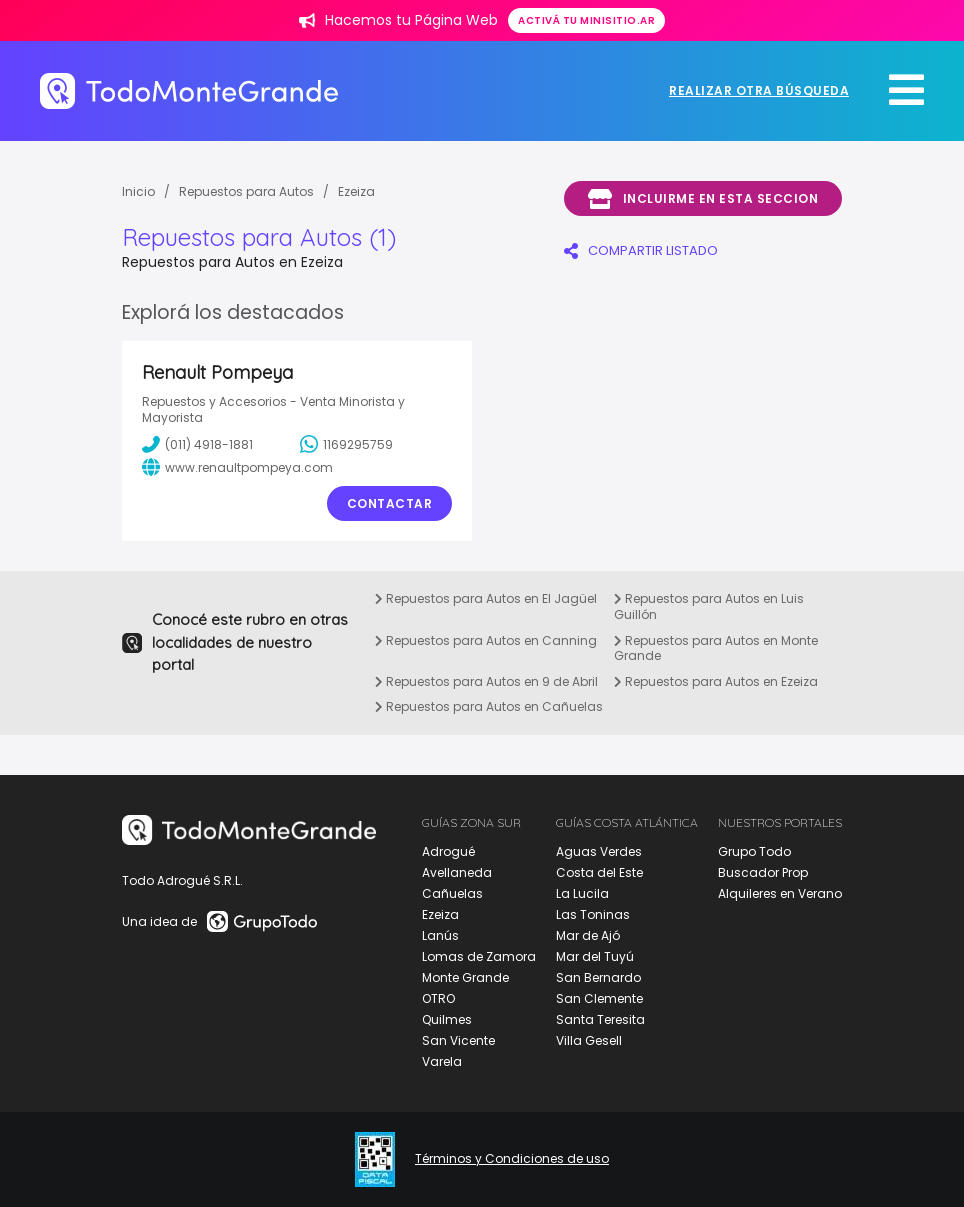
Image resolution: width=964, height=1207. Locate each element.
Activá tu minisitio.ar (586, 20)
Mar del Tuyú (595, 956)
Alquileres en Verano (780, 893)
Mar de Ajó (588, 935)
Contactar (390, 503)
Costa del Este (599, 872)
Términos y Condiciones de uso (512, 1159)
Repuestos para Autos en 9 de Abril (486, 681)
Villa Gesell (589, 1040)
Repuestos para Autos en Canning (486, 640)
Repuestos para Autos (246, 191)
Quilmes (447, 1019)
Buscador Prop (763, 872)
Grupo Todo (754, 851)
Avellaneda (457, 872)
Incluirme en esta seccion (703, 199)
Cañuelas (452, 893)
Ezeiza (356, 191)
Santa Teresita (600, 1019)
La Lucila (582, 893)
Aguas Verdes (599, 851)
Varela (442, 1061)
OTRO (438, 998)
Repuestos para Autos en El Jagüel (486, 598)
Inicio (138, 191)
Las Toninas (593, 914)
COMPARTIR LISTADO (641, 250)
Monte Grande (465, 977)
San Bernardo (598, 977)
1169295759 (346, 444)
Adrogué (448, 851)
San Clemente (599, 998)
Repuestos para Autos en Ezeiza (716, 681)
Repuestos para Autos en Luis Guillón (709, 606)
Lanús (440, 935)
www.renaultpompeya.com (237, 467)
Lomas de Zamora (479, 956)
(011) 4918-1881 (197, 444)
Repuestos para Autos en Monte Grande (716, 648)
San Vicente (458, 1040)
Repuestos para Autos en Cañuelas (489, 706)
